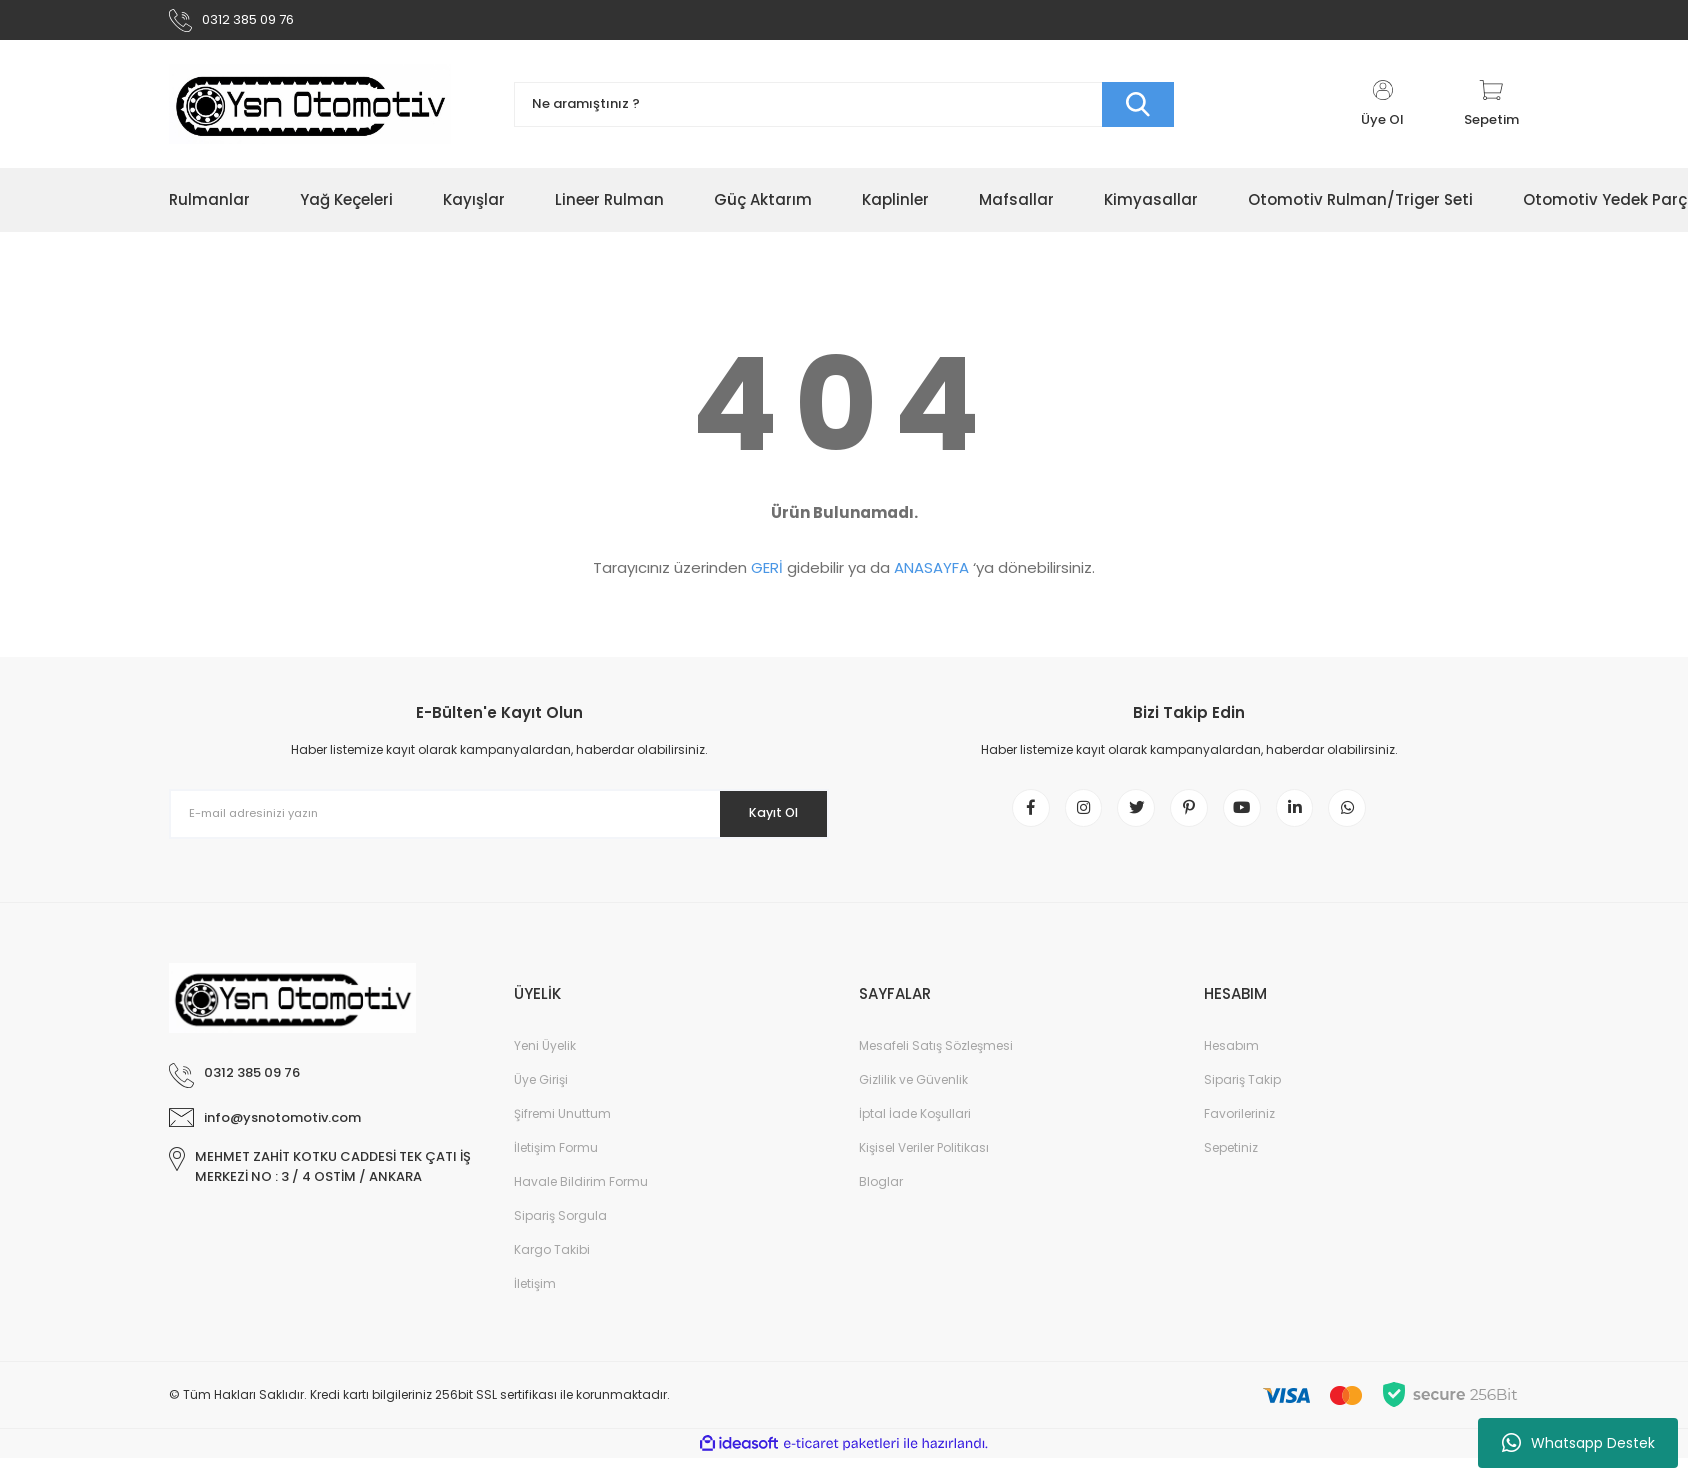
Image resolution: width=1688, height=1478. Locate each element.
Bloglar (881, 1201)
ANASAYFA (931, 575)
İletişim (535, 1303)
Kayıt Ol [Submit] (762, 821)
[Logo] (310, 112)
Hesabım (1231, 1065)
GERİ (767, 575)
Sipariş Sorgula (560, 1235)
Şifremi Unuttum (562, 1133)
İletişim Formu (556, 1167)
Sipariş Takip (1242, 1099)
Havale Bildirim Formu (581, 1201)
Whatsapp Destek (1578, 1443)
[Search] (844, 112)
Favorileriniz (1239, 1133)
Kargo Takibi (552, 1269)
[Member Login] (1382, 112)
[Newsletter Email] (499, 822)
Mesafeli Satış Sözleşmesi (936, 1065)
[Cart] (1491, 112)
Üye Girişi (541, 1099)
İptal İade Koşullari (915, 1133)
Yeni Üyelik (545, 1065)
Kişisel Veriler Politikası (924, 1167)
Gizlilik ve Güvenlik (913, 1099)
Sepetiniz (1231, 1167)
